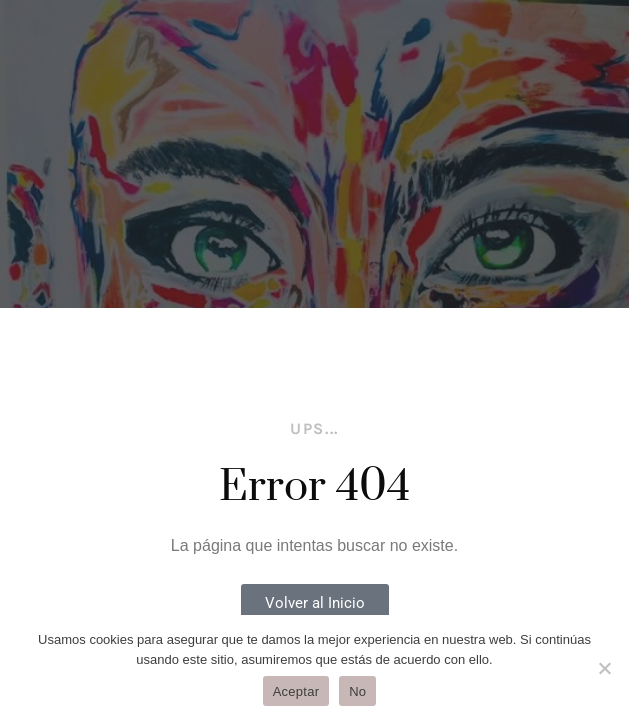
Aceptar (296, 691)
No (357, 691)
